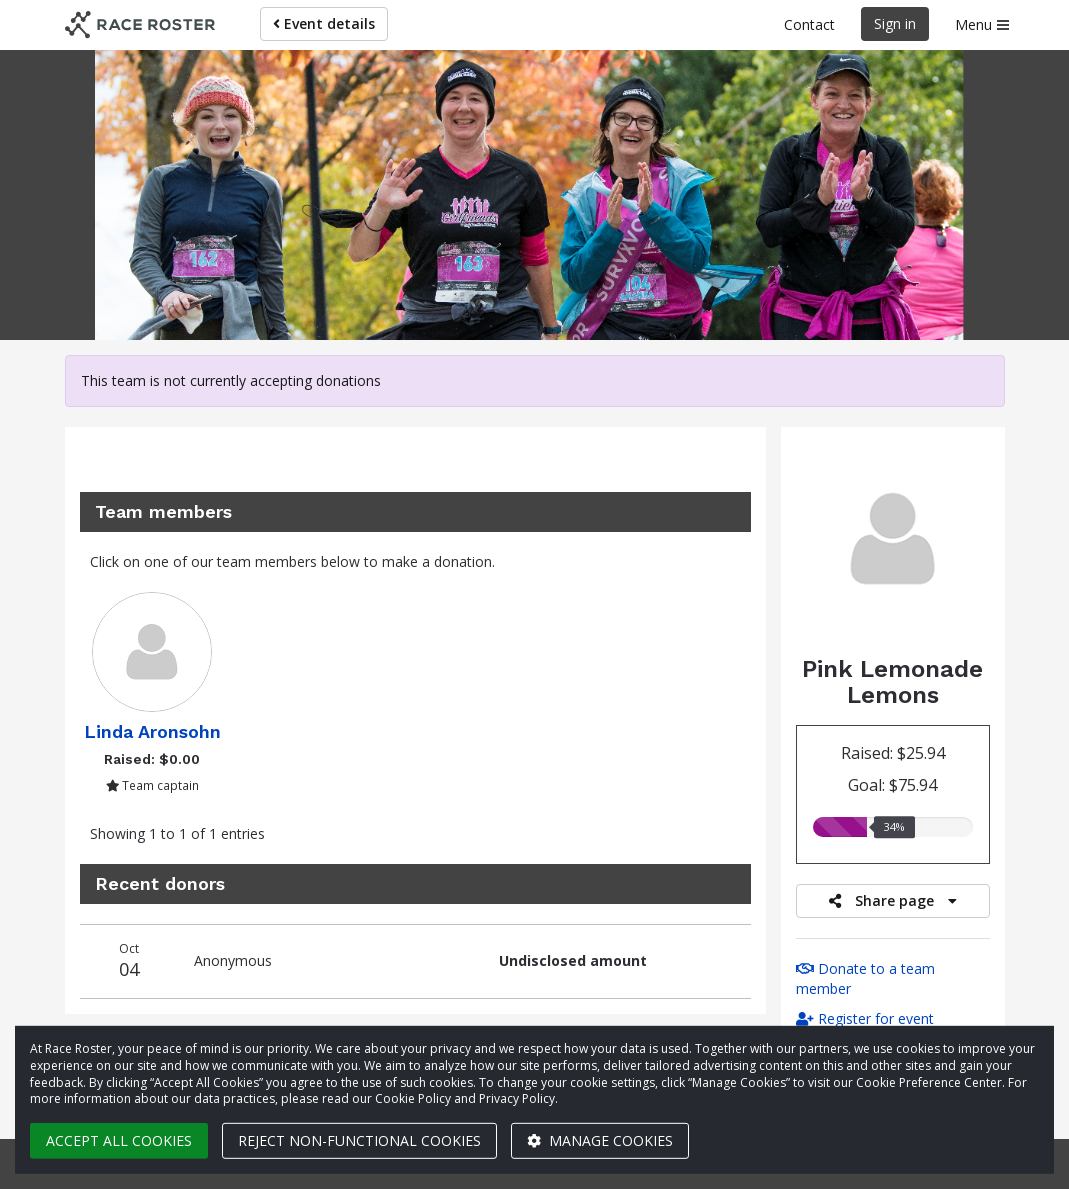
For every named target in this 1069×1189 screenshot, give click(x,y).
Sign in (895, 23)
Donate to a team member (865, 978)
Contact (809, 24)
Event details (324, 23)
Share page (893, 900)
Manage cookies (600, 1140)
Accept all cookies (119, 1140)
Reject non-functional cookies (359, 1140)
